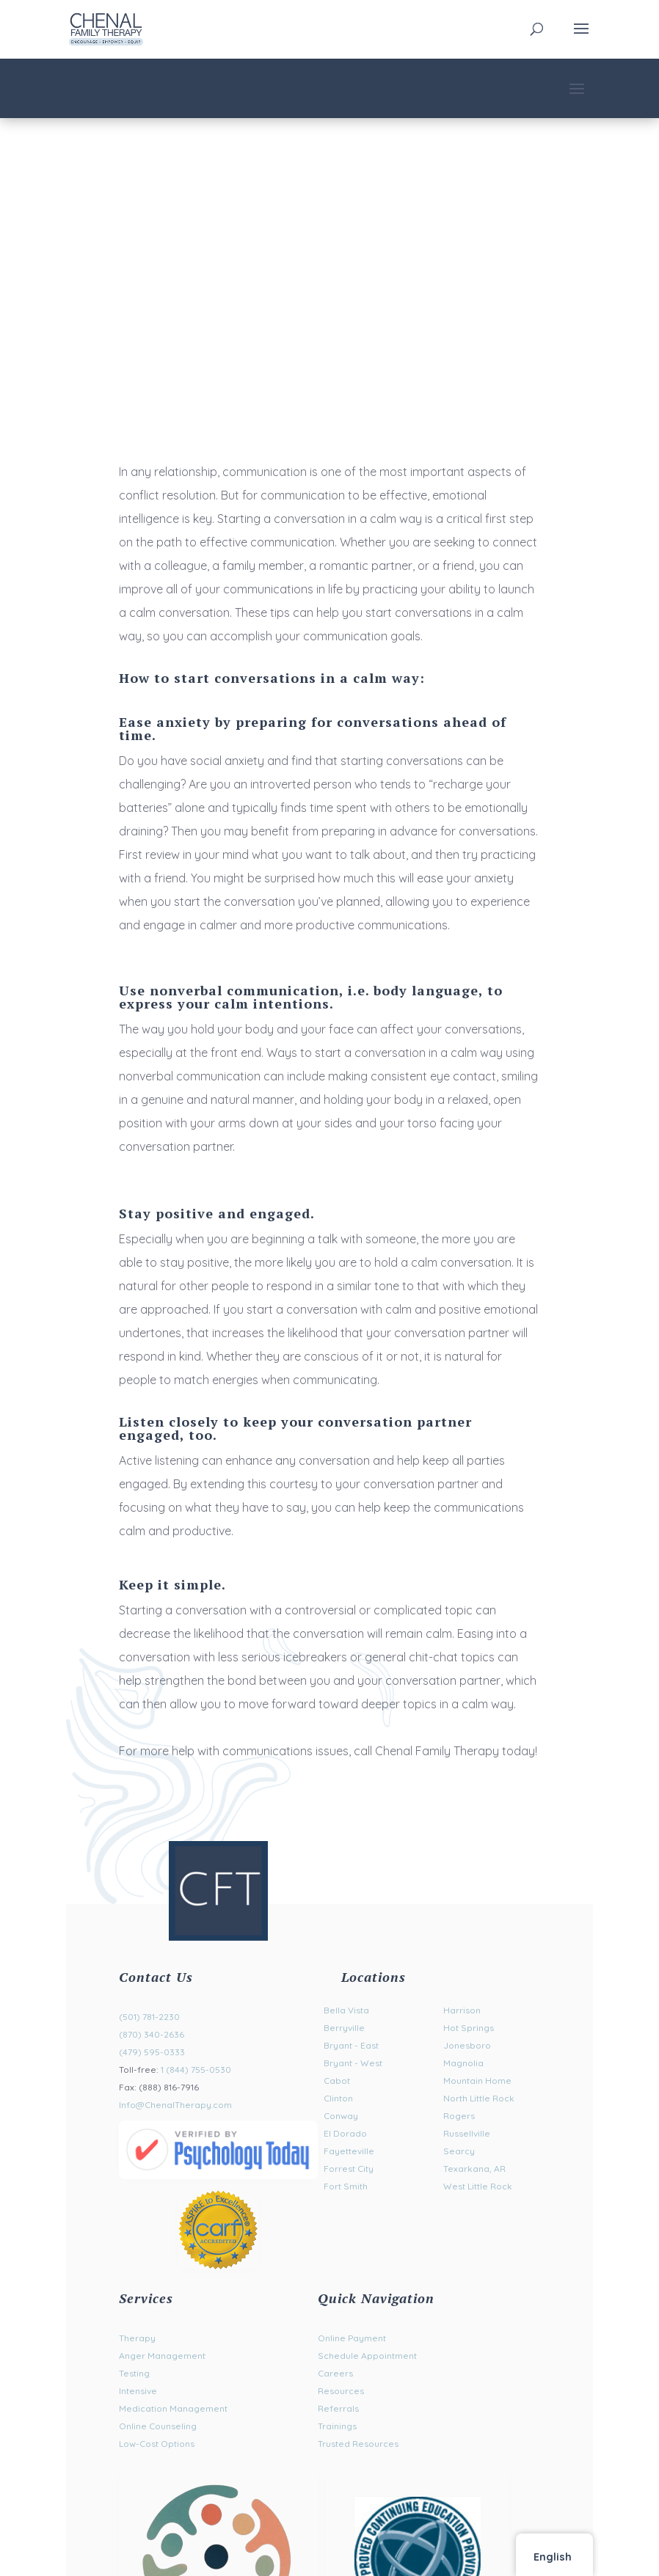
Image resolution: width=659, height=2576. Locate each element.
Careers (335, 2373)
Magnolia (463, 2062)
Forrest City (349, 2168)
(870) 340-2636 (151, 2034)
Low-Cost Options (156, 2443)
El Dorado (345, 2133)
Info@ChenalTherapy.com (175, 2104)
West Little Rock (477, 2186)
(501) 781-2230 (149, 2016)
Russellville (466, 2133)
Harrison (462, 2010)
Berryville (344, 2027)
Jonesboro (467, 2045)
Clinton (338, 2098)
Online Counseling (158, 2426)
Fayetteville (349, 2150)
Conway (341, 2115)
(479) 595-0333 (152, 2051)
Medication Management (173, 2408)
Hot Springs (468, 2027)
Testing (134, 2373)
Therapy (137, 2337)
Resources (341, 2390)
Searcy (459, 2150)
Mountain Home (477, 2080)
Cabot (337, 2080)
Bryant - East (351, 2045)
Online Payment (352, 2337)
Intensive (138, 2390)
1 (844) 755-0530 (196, 2069)
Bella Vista (346, 2010)
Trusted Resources (358, 2443)
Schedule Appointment (367, 2355)
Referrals (338, 2408)
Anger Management (162, 2355)
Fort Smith (346, 2186)
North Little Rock (478, 2098)
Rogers (459, 2115)
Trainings (337, 2426)
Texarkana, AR (474, 2168)
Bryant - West (353, 2062)
